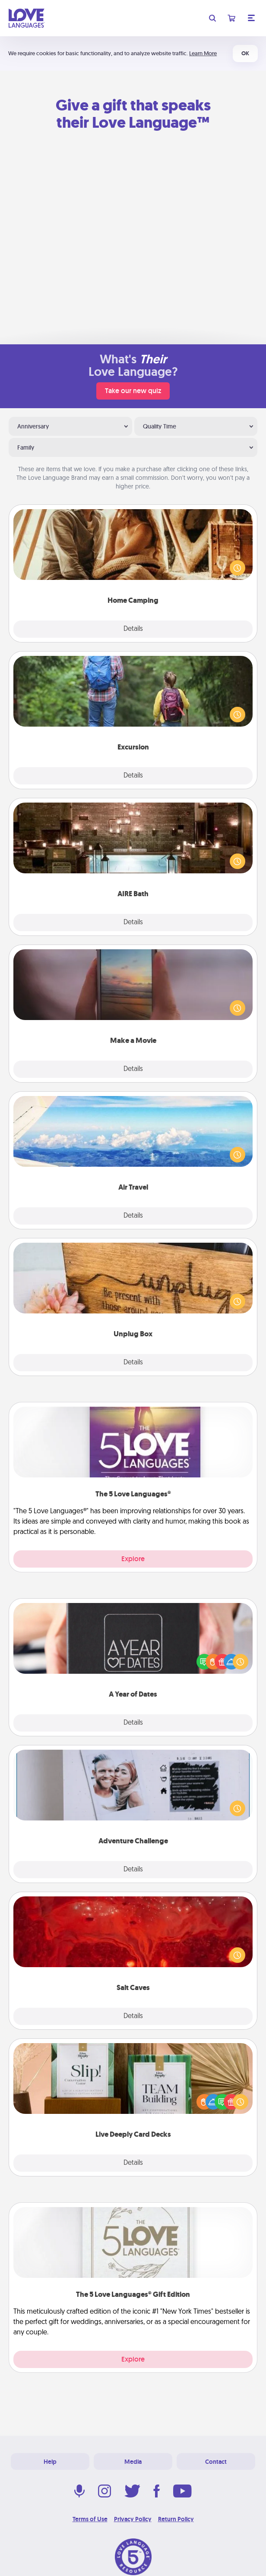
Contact (216, 2462)
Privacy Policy (133, 2519)
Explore (133, 1558)
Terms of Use (90, 2519)
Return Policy (176, 2519)
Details (133, 629)
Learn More (203, 53)
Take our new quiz (133, 390)
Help (50, 2462)
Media (133, 2462)
